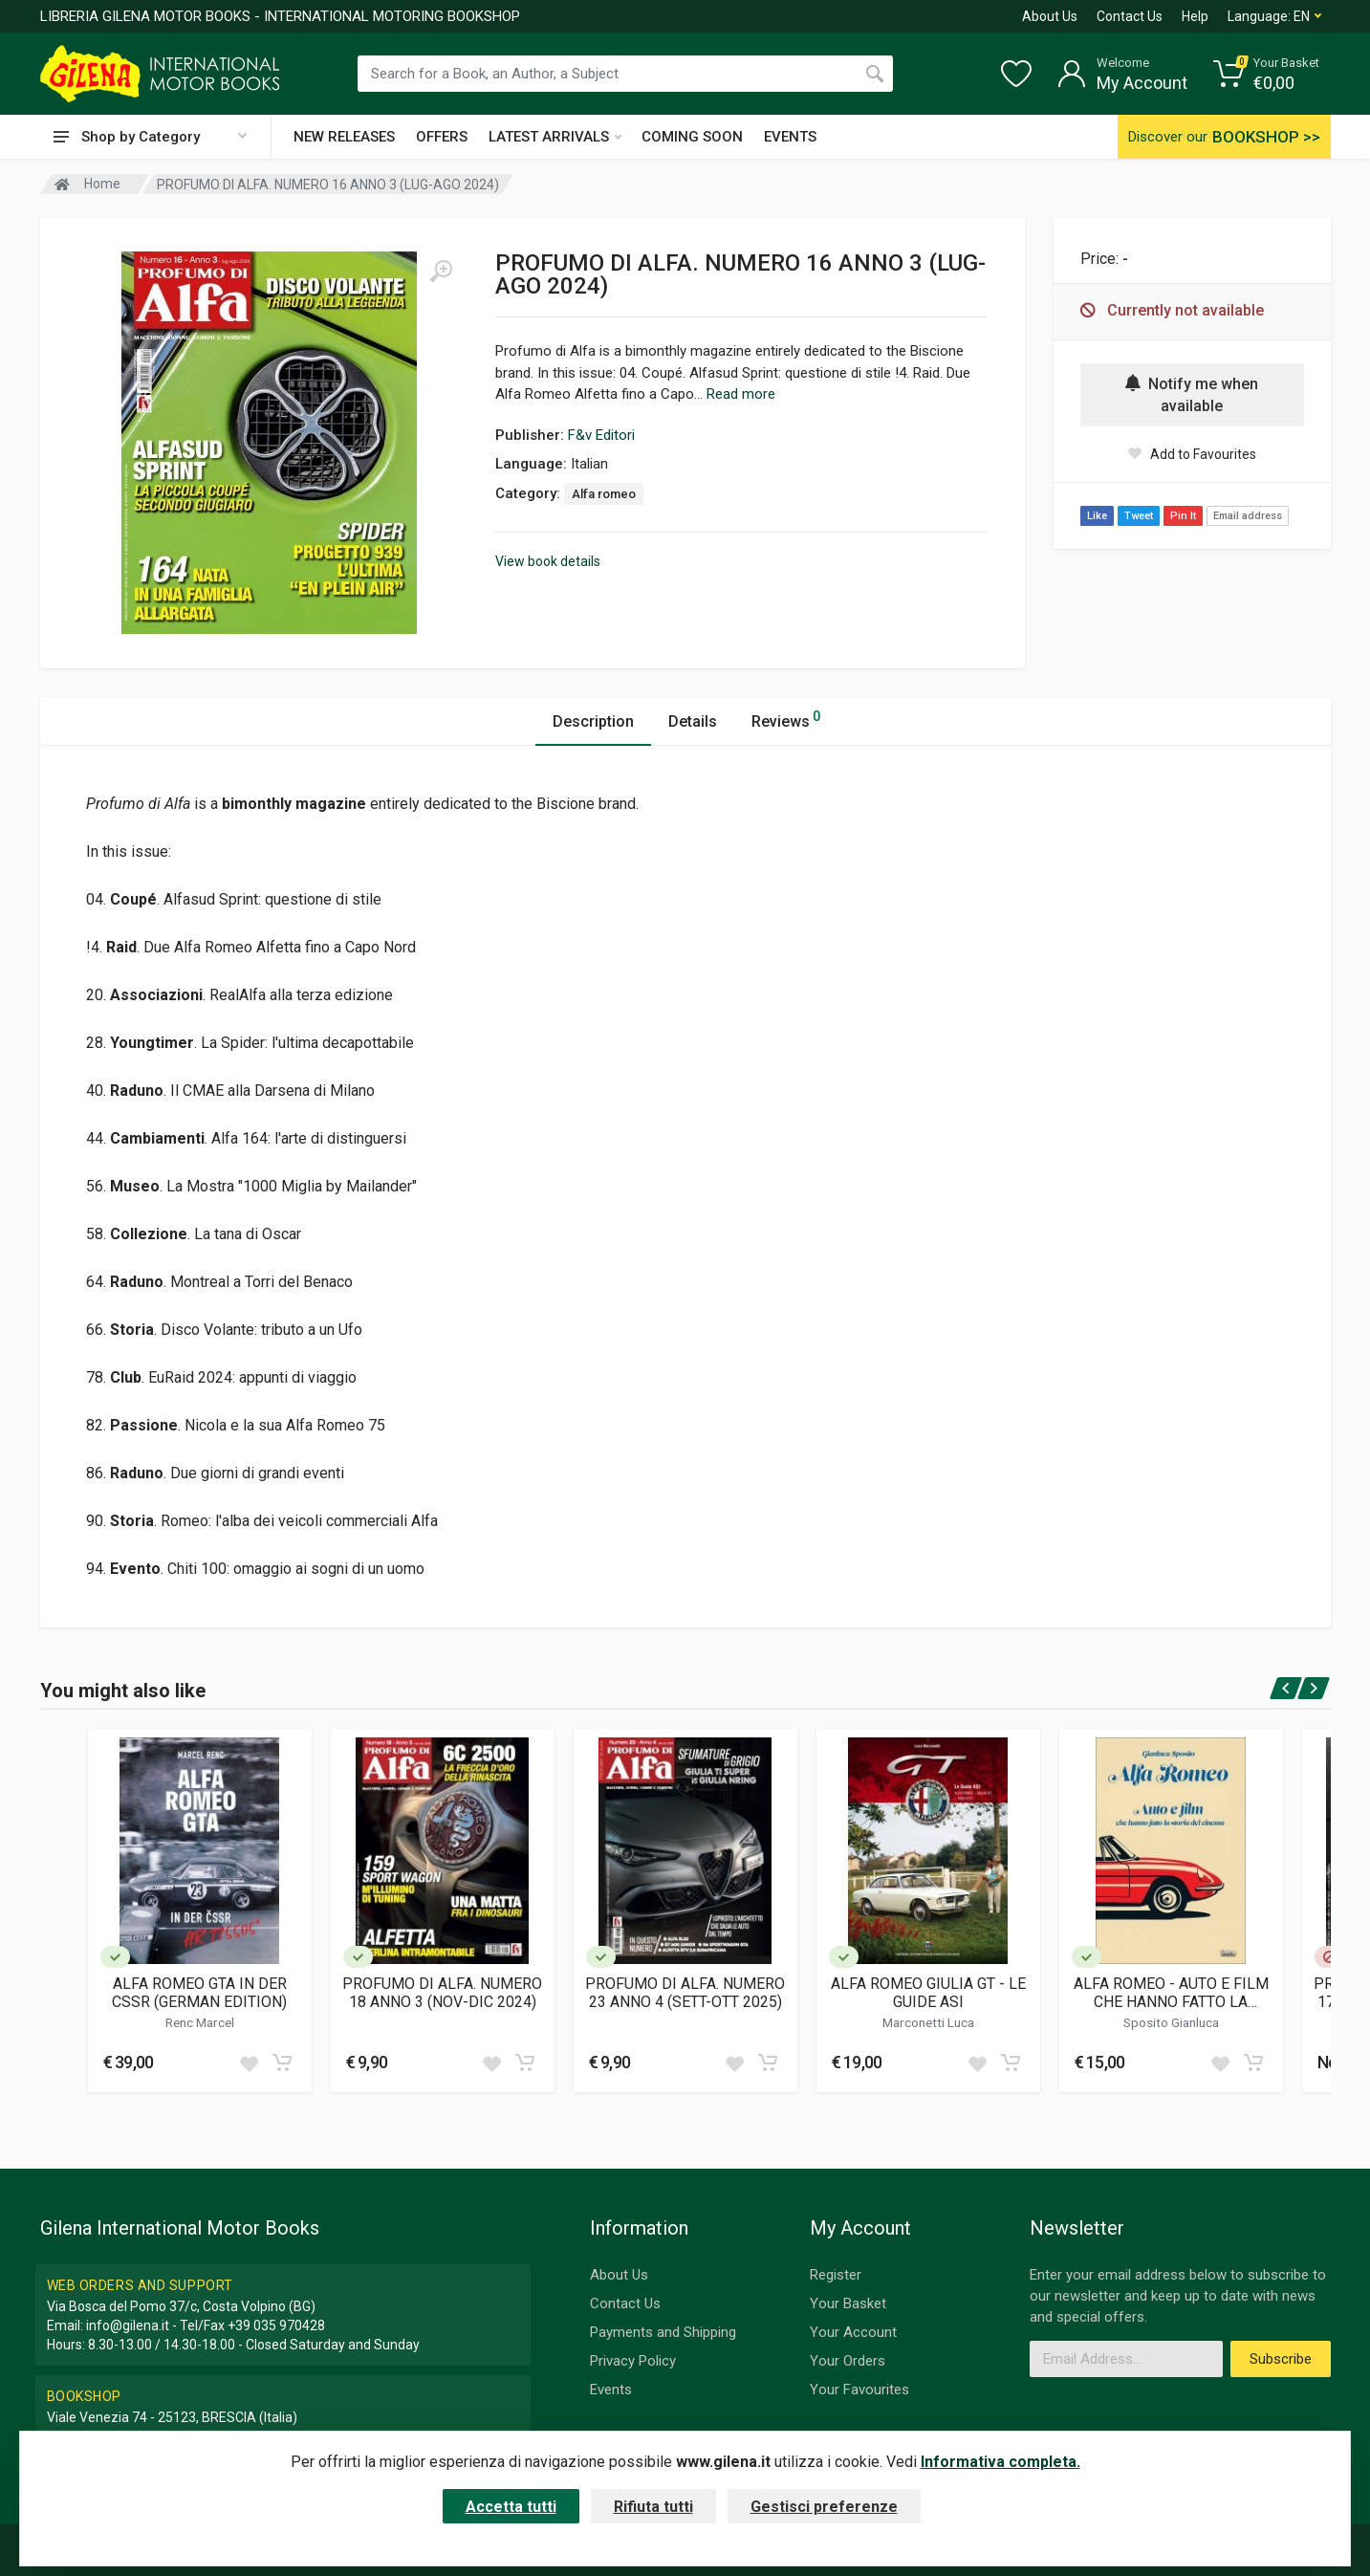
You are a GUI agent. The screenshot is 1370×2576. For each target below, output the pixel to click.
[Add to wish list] (248, 2062)
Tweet (1138, 516)
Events (611, 2389)
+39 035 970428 (276, 2325)
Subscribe (1281, 2359)
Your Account (853, 2332)
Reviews (785, 719)
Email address (1247, 516)
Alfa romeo (604, 494)
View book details (547, 561)
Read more (741, 394)
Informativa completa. (1000, 2462)
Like (1097, 516)
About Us (1049, 16)
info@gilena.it (127, 2325)
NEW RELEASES (344, 136)
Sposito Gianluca (1171, 2022)
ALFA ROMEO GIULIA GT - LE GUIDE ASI (928, 1993)
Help (1195, 16)
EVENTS (790, 136)
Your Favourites (859, 2389)
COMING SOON (692, 136)
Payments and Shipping (663, 2332)
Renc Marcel (199, 2022)
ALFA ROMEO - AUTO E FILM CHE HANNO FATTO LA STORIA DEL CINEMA (1171, 1993)
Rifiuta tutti (653, 2507)
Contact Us (1130, 16)
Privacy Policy (633, 2360)
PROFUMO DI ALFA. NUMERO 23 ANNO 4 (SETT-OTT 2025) (685, 1993)
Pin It (1183, 516)
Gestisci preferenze (824, 2507)
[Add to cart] (282, 2062)
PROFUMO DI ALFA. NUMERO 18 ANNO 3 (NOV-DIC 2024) (442, 1993)
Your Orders (847, 2360)
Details (692, 721)
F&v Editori (601, 435)
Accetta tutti (511, 2507)
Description (593, 721)
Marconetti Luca (928, 2022)
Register (835, 2274)
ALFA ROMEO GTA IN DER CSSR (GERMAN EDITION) (199, 1993)
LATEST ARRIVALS (555, 136)
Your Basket (848, 2303)
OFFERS (442, 136)
